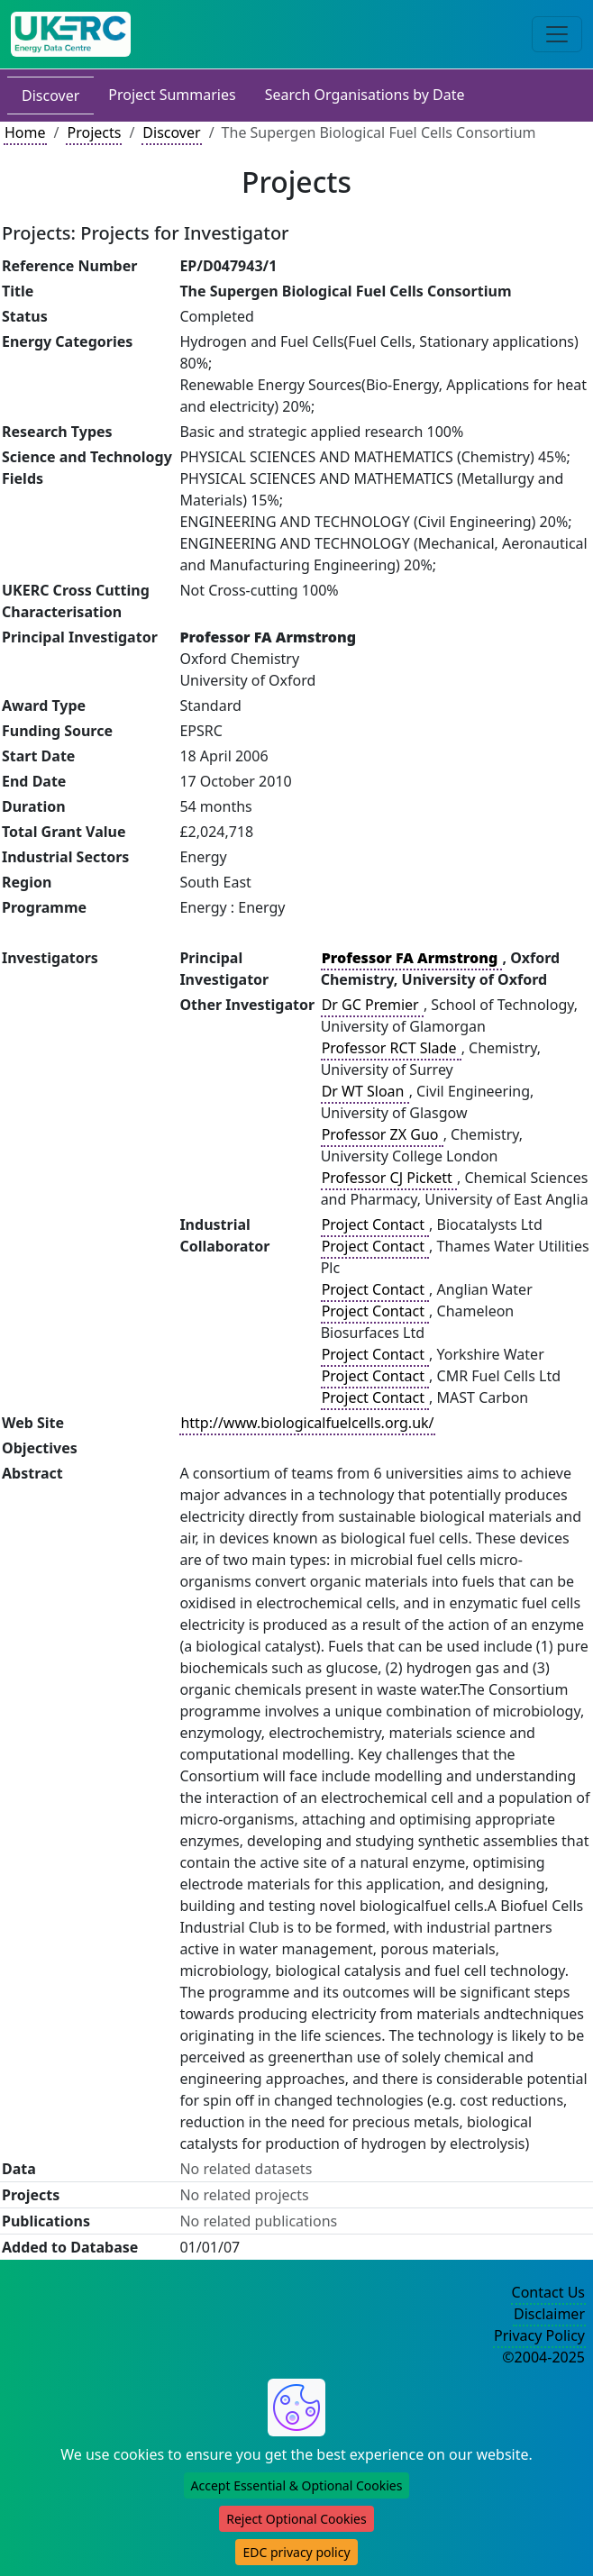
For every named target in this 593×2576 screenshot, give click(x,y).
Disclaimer (549, 2314)
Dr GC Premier (372, 1005)
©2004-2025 (543, 2357)
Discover (50, 95)
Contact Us (548, 2292)
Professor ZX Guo (382, 1134)
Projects (94, 132)
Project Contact (375, 1224)
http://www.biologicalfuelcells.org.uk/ (306, 1423)
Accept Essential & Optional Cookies (297, 2485)
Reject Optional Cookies (296, 2518)
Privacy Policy (539, 2335)
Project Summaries (171, 95)
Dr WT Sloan (365, 1091)
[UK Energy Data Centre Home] (71, 34)
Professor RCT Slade (391, 1048)
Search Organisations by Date (365, 95)
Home (25, 132)
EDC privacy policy (296, 2552)
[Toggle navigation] (557, 34)
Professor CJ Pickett (389, 1178)
